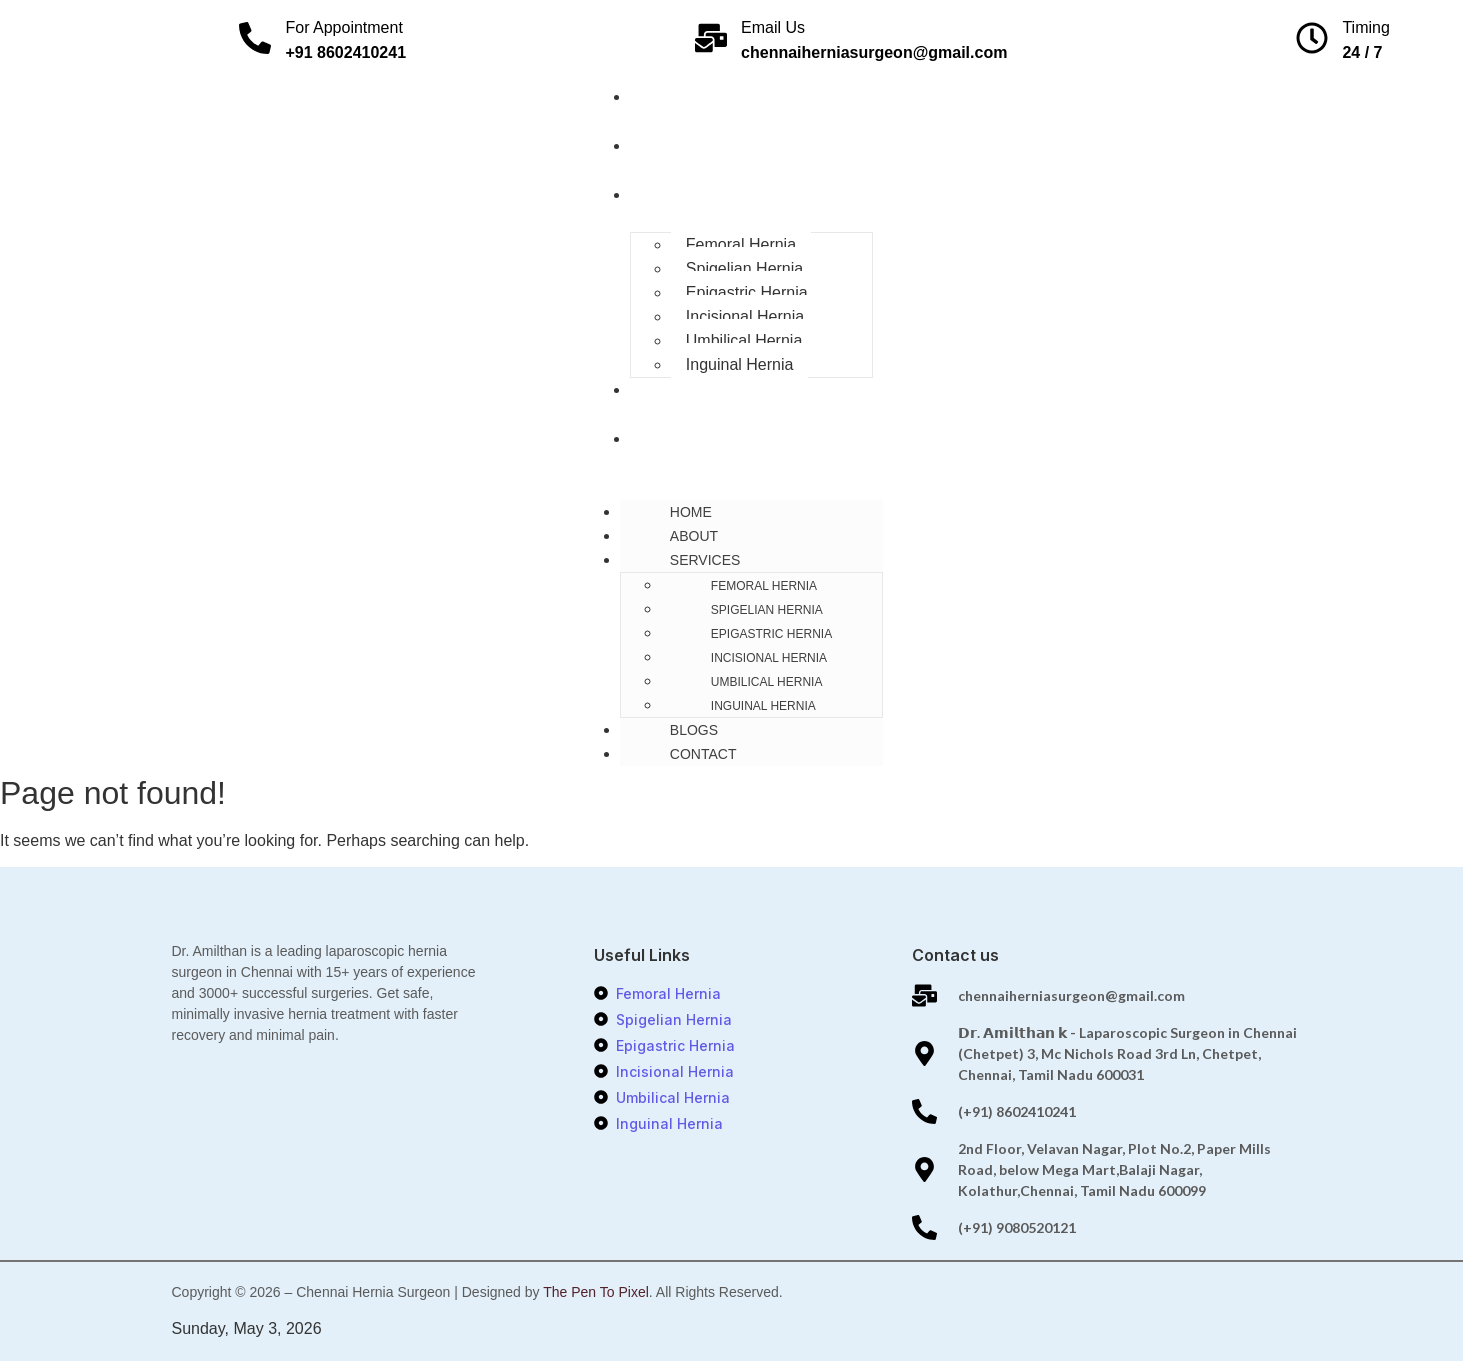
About (661, 146)
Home (658, 97)
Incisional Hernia (745, 316)
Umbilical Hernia (744, 340)
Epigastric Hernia (747, 292)
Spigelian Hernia (744, 268)
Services (672, 195)
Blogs (661, 390)
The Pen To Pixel (596, 1292)
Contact (670, 439)
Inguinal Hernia (740, 364)
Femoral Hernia (741, 244)
